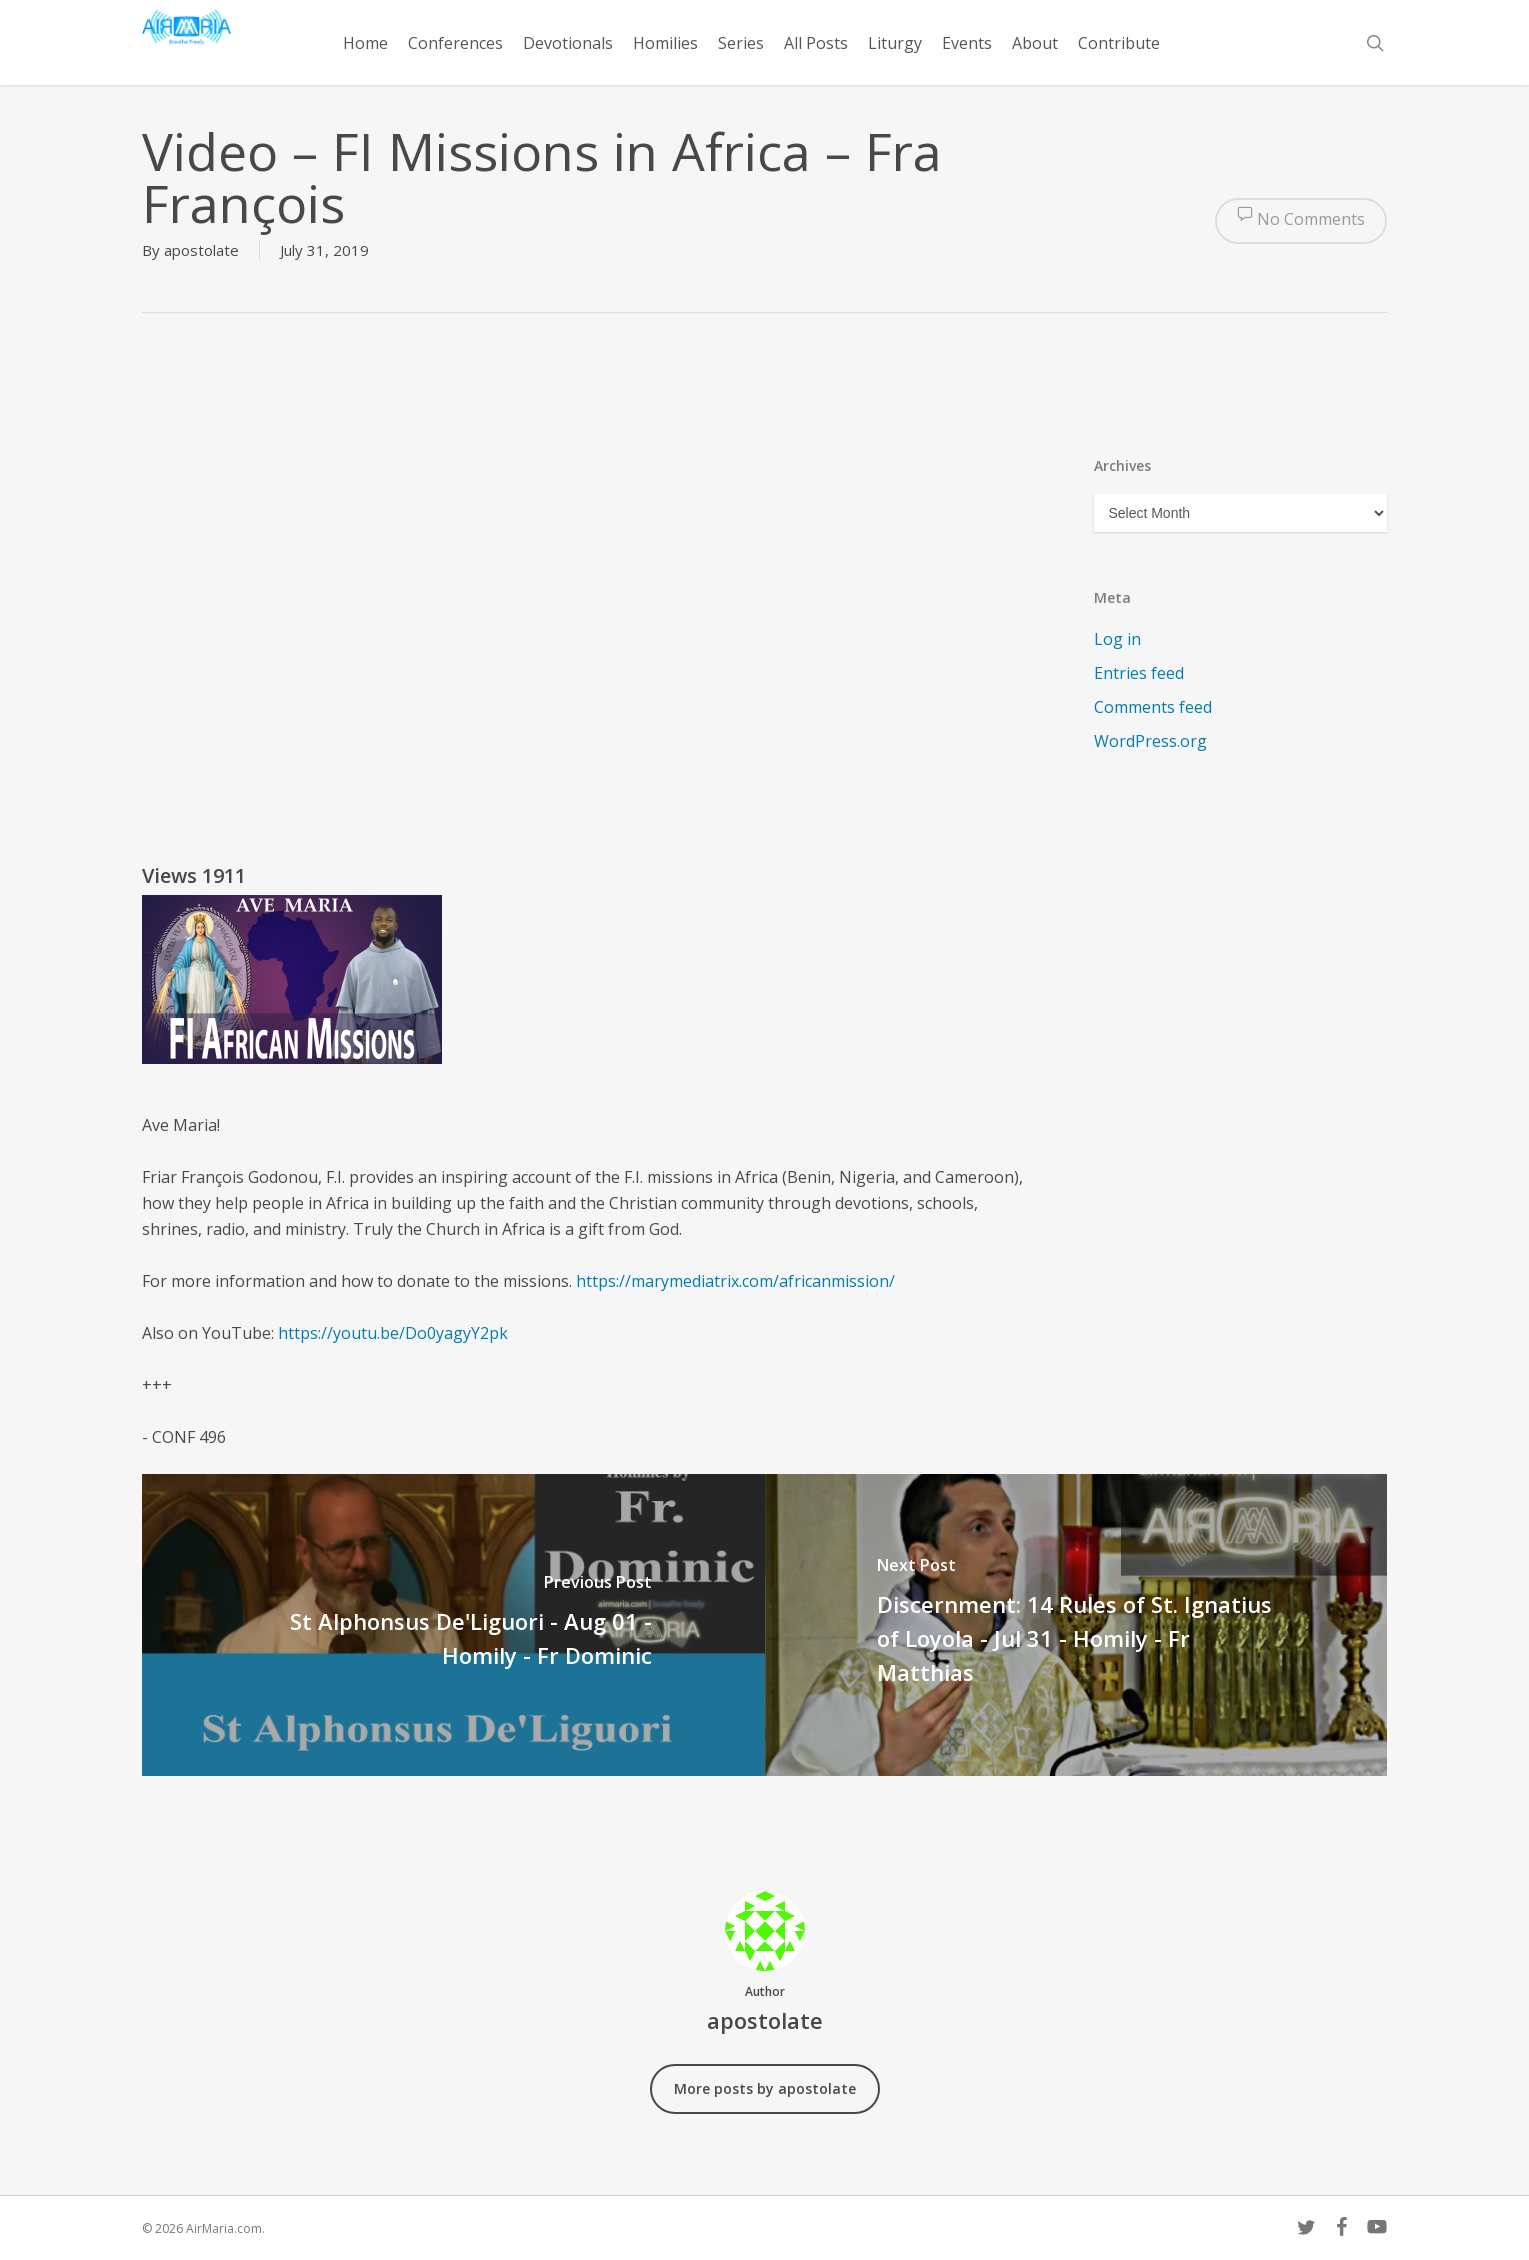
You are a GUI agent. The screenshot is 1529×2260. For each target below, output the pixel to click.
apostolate (201, 250)
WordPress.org (1150, 741)
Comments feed (1153, 707)
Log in (1117, 639)
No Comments (1301, 221)
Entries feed (1139, 673)
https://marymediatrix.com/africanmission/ (735, 1281)
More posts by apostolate (765, 2088)
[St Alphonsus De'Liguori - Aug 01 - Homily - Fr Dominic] (453, 1625)
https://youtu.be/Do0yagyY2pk (393, 1333)
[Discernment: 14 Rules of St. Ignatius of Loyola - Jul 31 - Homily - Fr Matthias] (1076, 1625)
